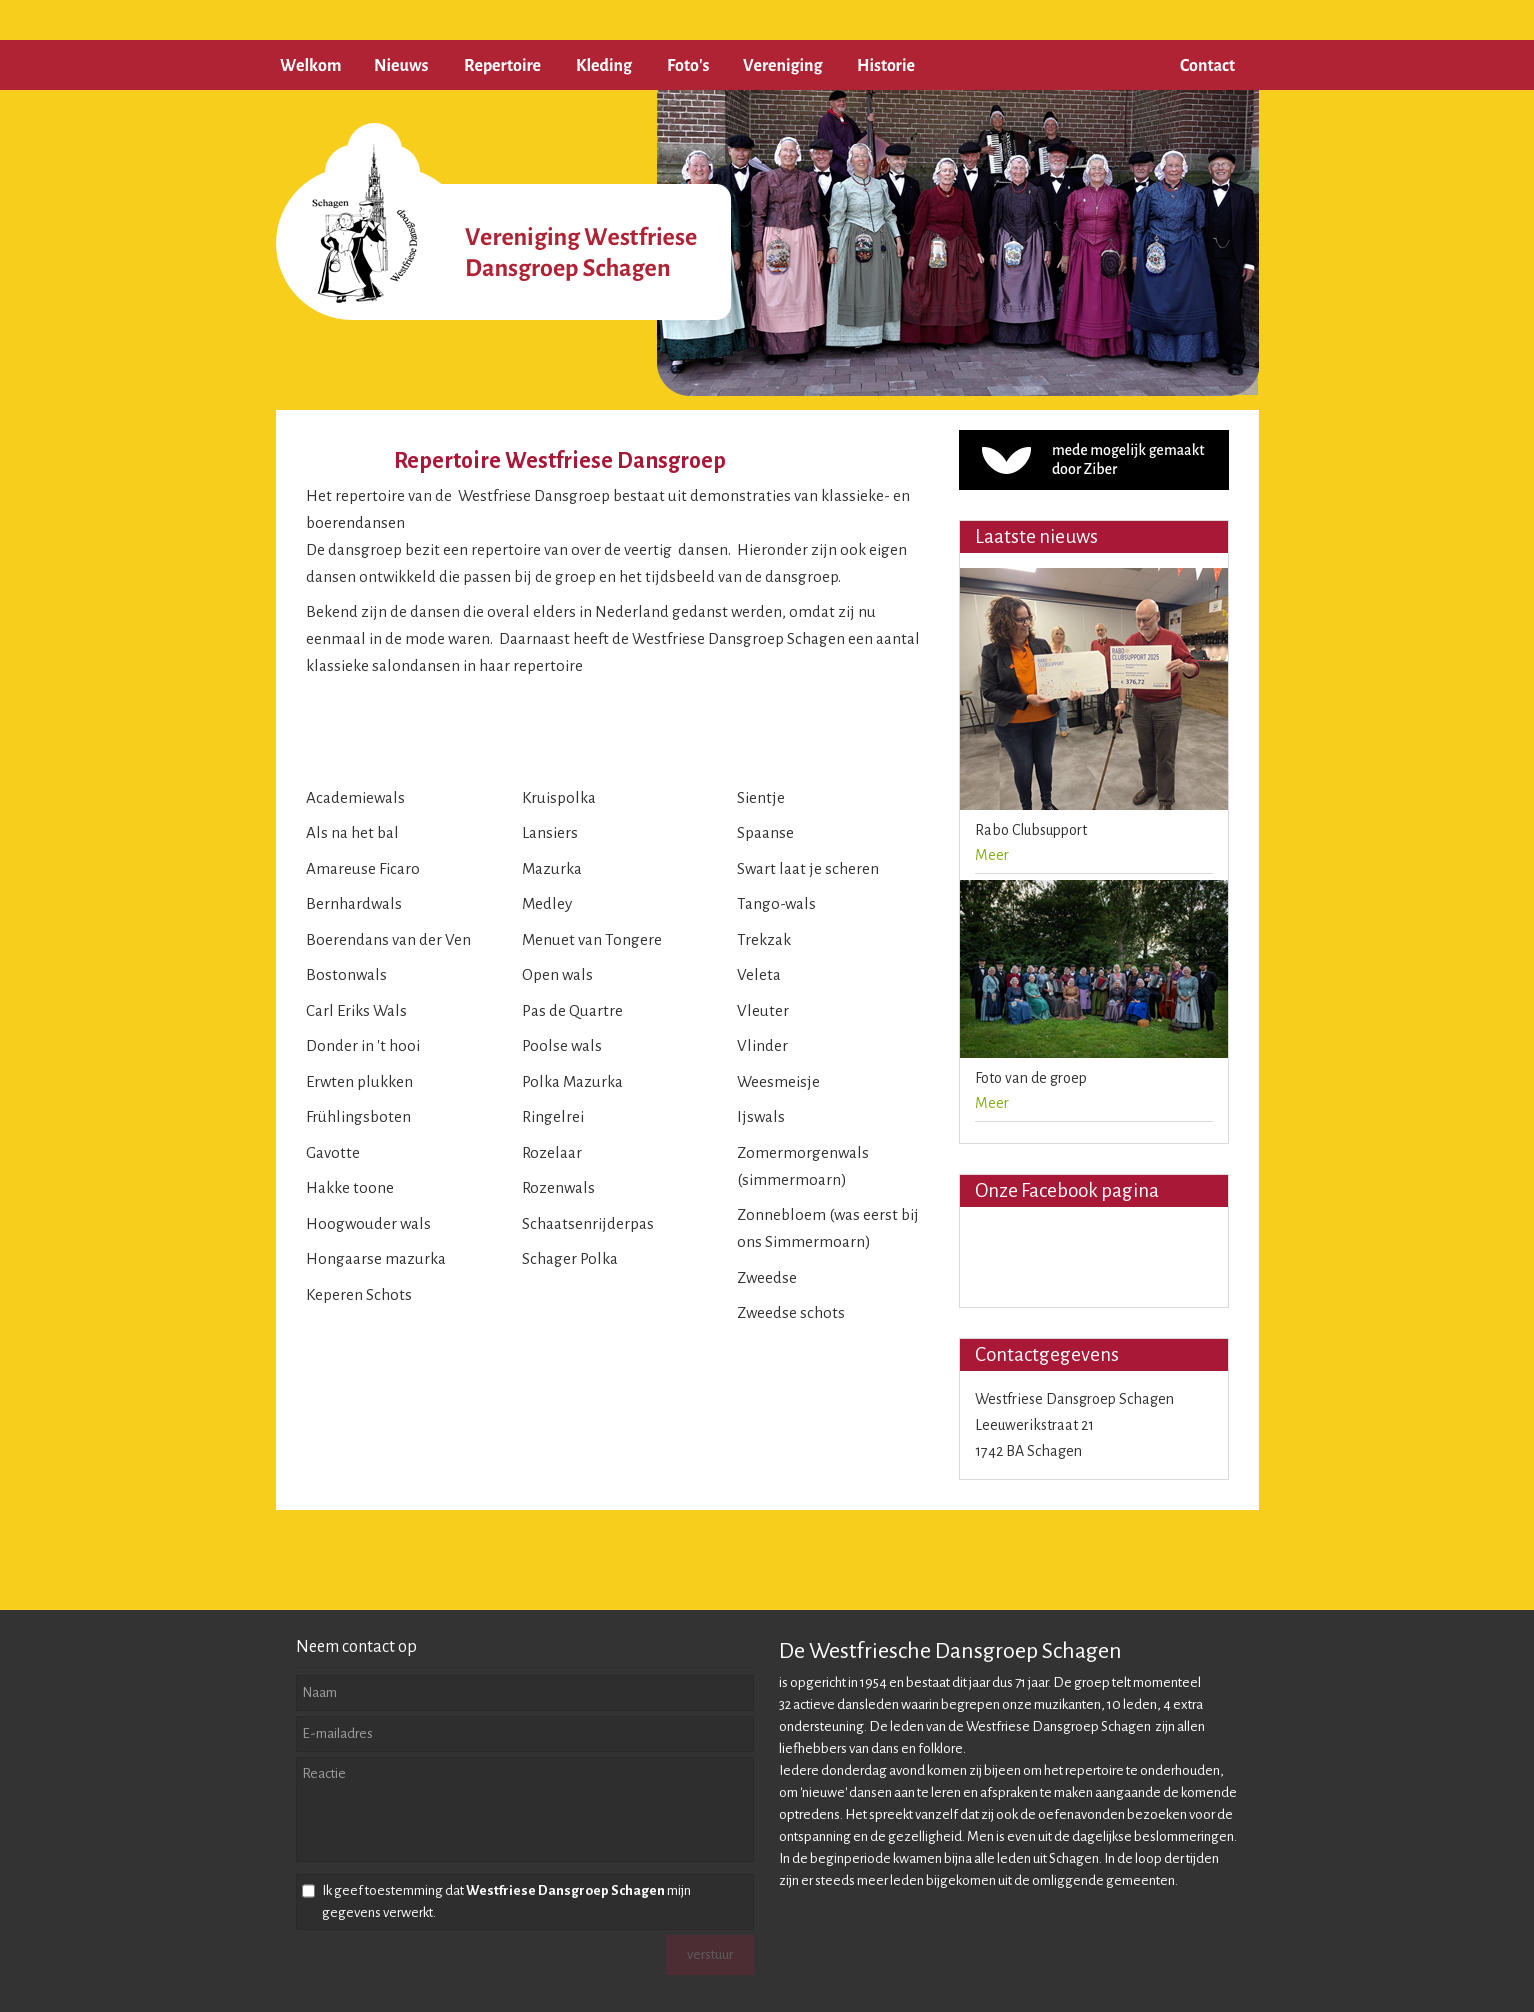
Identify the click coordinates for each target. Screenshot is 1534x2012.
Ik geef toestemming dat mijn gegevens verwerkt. (506, 1901)
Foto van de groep (1031, 1078)
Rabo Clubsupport (1031, 830)
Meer (992, 855)
